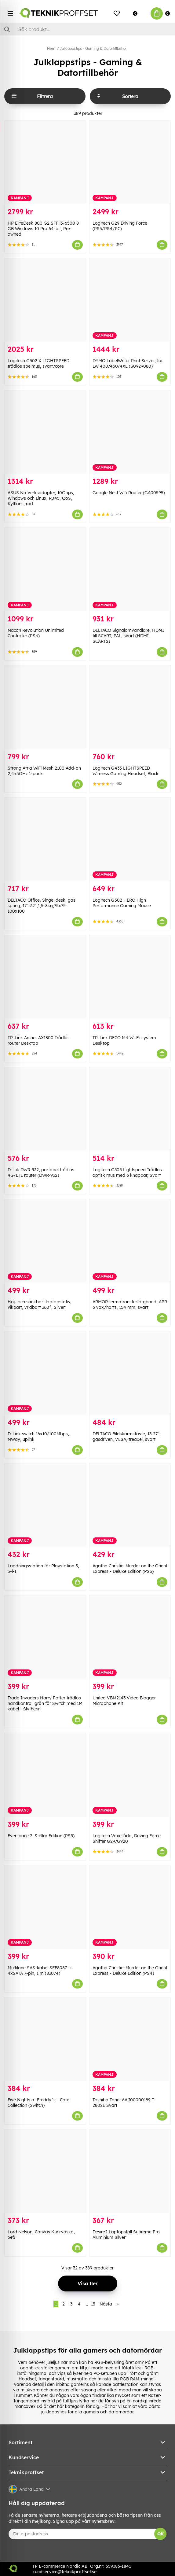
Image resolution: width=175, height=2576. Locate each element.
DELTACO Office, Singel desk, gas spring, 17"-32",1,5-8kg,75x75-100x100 (41, 905)
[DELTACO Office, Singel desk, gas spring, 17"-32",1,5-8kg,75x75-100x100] (45, 839)
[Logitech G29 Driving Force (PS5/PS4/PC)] (130, 162)
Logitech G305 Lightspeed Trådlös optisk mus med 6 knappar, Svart (127, 1172)
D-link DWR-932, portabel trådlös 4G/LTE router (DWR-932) (41, 1172)
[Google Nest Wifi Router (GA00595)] (130, 432)
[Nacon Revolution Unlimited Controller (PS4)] (45, 569)
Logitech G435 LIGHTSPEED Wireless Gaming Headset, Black (126, 770)
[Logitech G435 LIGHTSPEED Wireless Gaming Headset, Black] (130, 707)
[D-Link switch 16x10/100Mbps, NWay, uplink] (45, 1373)
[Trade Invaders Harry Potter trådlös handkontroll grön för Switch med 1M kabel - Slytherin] (45, 1637)
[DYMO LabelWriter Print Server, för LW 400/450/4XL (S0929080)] (130, 300)
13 (93, 2304)
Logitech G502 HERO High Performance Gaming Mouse (122, 902)
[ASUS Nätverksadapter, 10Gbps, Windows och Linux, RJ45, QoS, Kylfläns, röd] (45, 432)
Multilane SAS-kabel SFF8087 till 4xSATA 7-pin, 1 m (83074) (40, 1970)
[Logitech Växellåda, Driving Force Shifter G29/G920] (130, 1774)
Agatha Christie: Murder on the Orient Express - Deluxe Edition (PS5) (130, 1568)
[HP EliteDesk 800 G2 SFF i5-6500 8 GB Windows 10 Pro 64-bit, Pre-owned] (45, 162)
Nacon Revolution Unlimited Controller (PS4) (36, 632)
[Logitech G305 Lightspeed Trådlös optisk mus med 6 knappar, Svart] (130, 1109)
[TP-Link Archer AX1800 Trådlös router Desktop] (45, 977)
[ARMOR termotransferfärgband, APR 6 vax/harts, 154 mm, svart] (130, 1241)
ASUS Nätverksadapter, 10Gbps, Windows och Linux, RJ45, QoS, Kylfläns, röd (41, 498)
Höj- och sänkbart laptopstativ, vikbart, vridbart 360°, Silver (39, 1304)
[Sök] (87, 29)
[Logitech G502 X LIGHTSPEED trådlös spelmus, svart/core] (45, 300)
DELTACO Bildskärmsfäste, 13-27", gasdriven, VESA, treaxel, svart (127, 1436)
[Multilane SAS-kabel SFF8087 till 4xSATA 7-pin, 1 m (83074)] (45, 1907)
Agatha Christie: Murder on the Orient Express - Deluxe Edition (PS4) (130, 1970)
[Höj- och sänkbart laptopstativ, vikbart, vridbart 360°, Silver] (45, 1241)
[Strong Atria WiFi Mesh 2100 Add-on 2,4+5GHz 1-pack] (45, 707)
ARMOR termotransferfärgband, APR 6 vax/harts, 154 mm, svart (130, 1304)
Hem (51, 48)
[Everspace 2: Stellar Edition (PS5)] (45, 1774)
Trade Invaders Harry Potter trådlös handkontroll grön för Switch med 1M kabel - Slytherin (45, 1703)
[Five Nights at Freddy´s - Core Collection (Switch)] (45, 2039)
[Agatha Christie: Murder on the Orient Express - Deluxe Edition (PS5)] (130, 1505)
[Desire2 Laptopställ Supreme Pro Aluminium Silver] (130, 2171)
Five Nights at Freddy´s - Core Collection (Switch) (38, 2102)
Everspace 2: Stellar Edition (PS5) (41, 1835)
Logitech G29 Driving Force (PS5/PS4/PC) (120, 225)
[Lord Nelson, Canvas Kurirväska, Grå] (45, 2171)
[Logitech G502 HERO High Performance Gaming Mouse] (130, 839)
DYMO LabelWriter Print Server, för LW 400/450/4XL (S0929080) (128, 363)
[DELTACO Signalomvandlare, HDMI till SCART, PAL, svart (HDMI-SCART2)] (130, 569)
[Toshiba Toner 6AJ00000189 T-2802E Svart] (130, 2039)
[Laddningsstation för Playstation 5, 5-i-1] (45, 1505)
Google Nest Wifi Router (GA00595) (129, 492)
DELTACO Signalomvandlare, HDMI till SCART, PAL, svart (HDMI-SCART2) (128, 635)
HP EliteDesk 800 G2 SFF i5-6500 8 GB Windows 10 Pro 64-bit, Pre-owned (43, 228)
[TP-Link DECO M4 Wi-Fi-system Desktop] (130, 977)
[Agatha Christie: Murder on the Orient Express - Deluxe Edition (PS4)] (130, 1907)
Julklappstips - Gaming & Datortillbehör (93, 48)
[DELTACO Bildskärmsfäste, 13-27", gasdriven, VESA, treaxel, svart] (130, 1373)
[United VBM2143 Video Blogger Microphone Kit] (130, 1637)
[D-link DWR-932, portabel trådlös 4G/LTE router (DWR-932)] (45, 1109)
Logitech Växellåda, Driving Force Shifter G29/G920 (127, 1838)
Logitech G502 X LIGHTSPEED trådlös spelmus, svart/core (38, 363)
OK (160, 2534)
